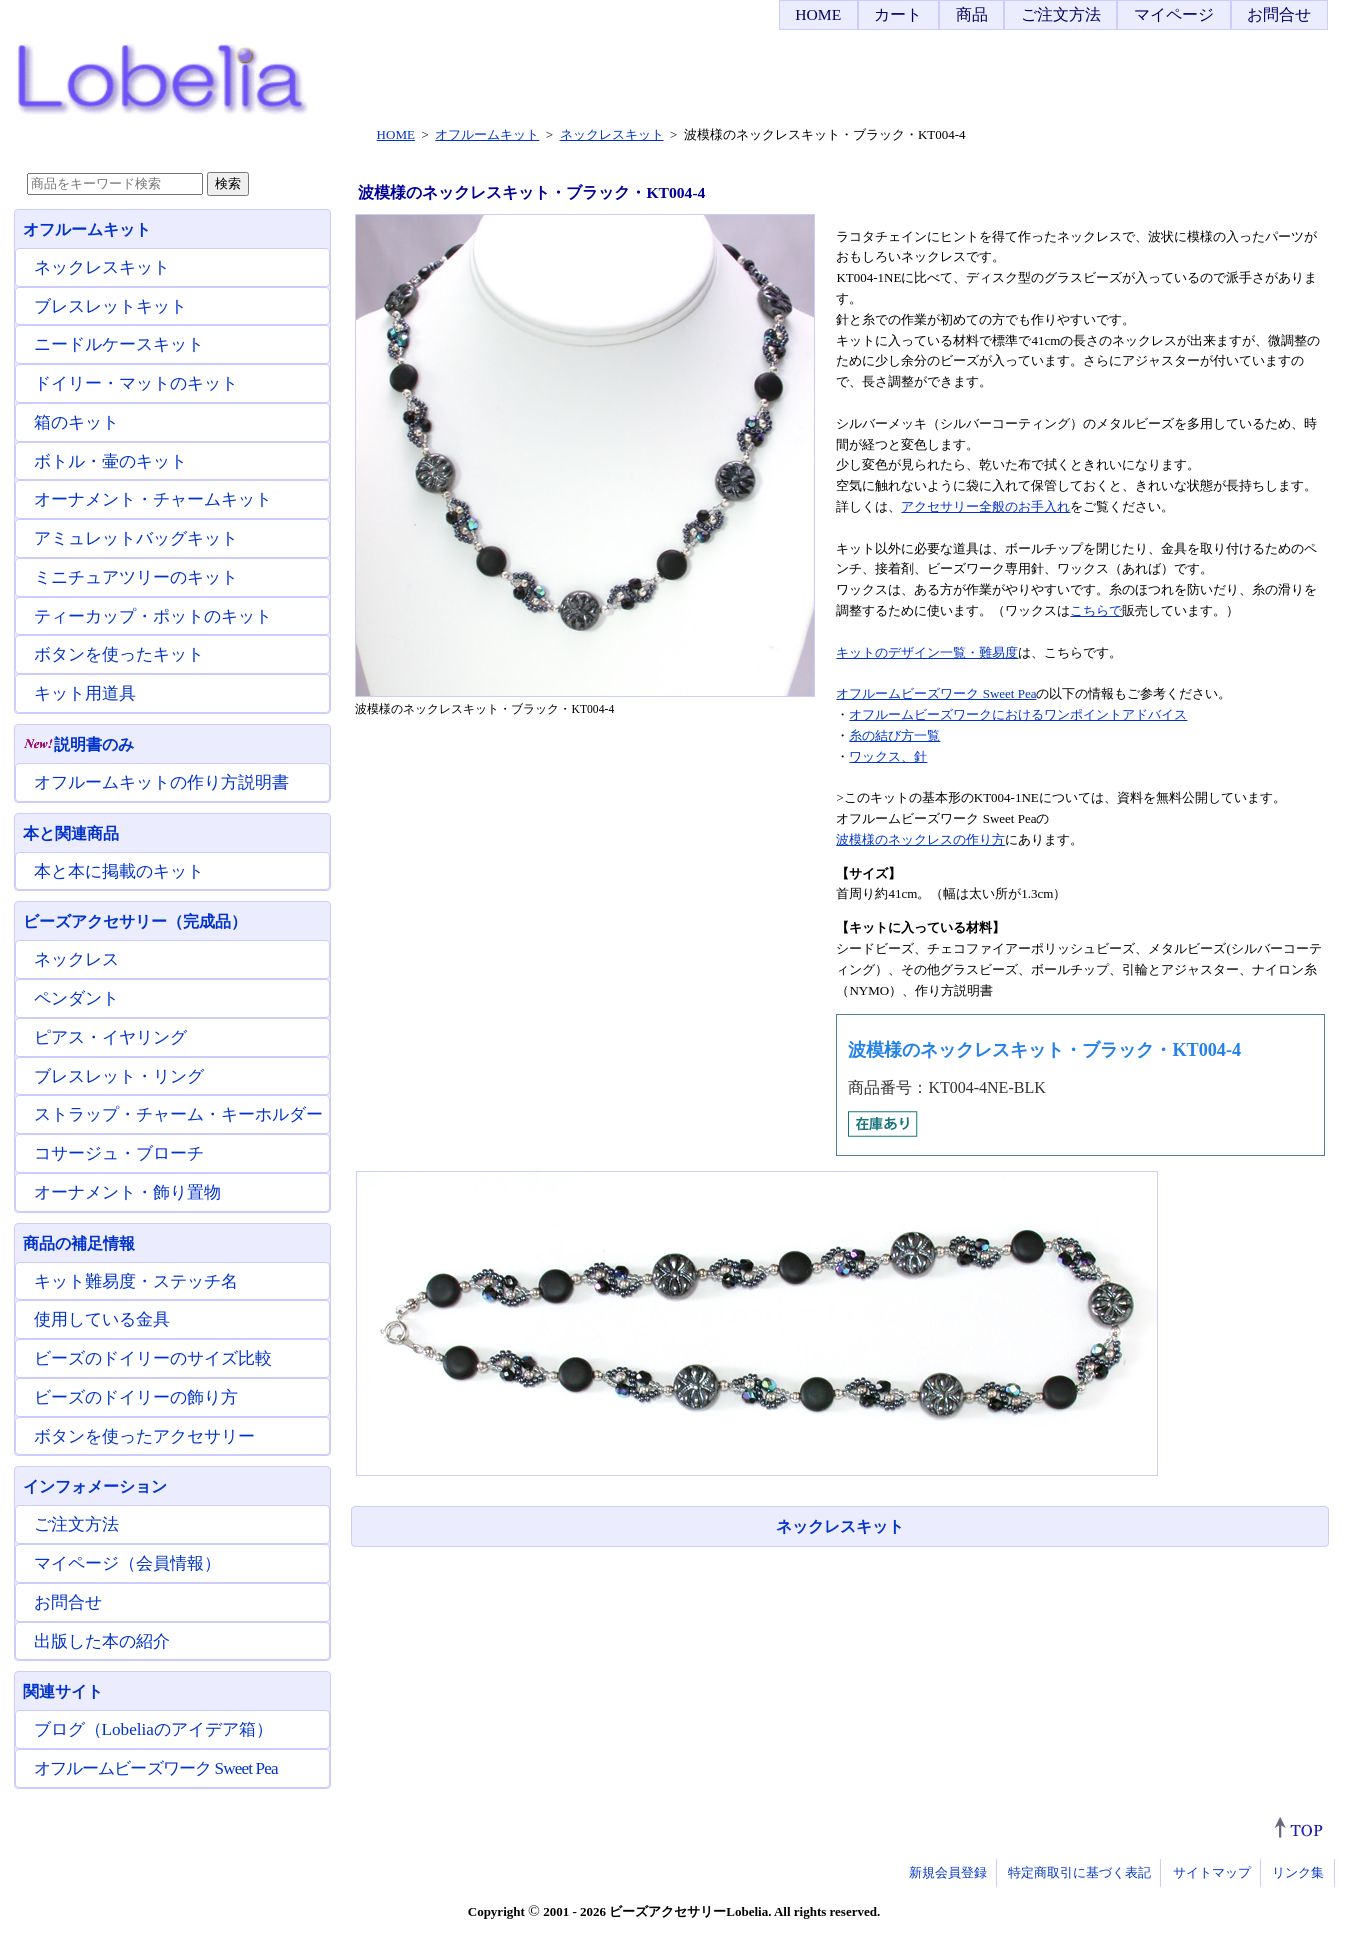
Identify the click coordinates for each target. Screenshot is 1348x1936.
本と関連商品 (71, 833)
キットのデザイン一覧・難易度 (927, 652)
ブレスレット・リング (119, 1076)
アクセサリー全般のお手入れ (985, 506)
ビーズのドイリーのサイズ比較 (153, 1358)
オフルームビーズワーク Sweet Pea (936, 693)
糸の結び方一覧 (894, 735)
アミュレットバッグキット (136, 538)
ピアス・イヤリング (110, 1037)
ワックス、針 (888, 756)
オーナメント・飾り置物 (127, 1192)
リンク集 (1298, 1872)
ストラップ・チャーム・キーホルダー (178, 1114)
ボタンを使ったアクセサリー (144, 1436)
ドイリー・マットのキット (136, 383)
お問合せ (1279, 14)
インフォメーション (95, 1486)
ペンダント (76, 998)
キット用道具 (85, 693)
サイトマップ (1212, 1872)
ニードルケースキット (119, 344)
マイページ (1174, 14)
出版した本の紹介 (102, 1641)
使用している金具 (102, 1319)
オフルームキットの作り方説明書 (161, 782)
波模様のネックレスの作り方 (920, 839)
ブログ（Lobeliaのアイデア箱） (153, 1729)
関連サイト (63, 1691)
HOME (818, 14)
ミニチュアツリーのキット (136, 577)
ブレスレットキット (110, 306)
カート (898, 14)
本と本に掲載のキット (119, 871)
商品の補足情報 (79, 1243)
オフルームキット (87, 229)
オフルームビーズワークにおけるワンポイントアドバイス (1018, 714)
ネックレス (76, 959)
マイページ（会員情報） (127, 1563)
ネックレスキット (840, 1526)
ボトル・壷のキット (110, 461)
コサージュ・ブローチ (119, 1153)
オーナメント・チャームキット (153, 499)
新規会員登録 (948, 1872)
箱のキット (76, 422)
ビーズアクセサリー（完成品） (135, 921)
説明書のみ (78, 744)
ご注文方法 (1061, 14)
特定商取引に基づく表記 (1079, 1872)
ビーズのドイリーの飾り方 (136, 1397)
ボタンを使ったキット (119, 654)
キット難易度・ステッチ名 (136, 1281)
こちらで (1096, 610)
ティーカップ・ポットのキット (153, 616)
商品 (972, 14)
